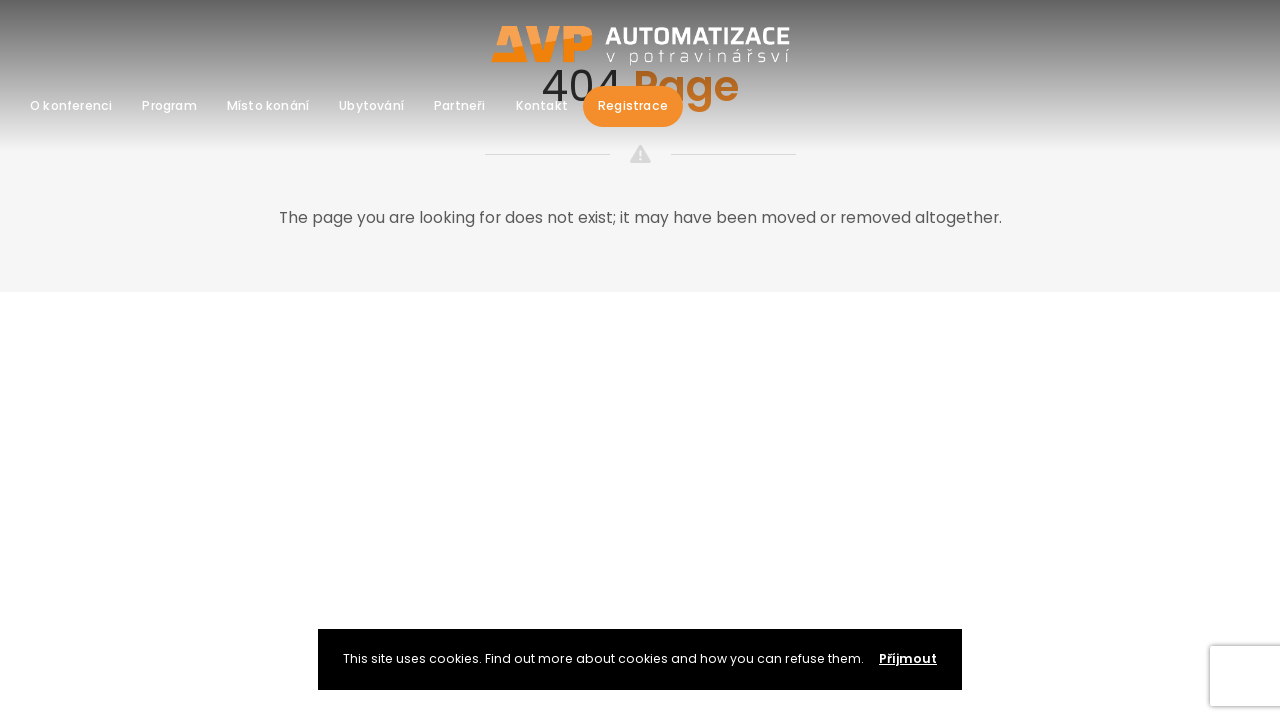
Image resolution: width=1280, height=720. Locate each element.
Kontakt (542, 105)
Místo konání (268, 105)
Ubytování (371, 105)
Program (169, 105)
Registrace (633, 105)
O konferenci (71, 105)
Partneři (460, 105)
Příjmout (908, 658)
